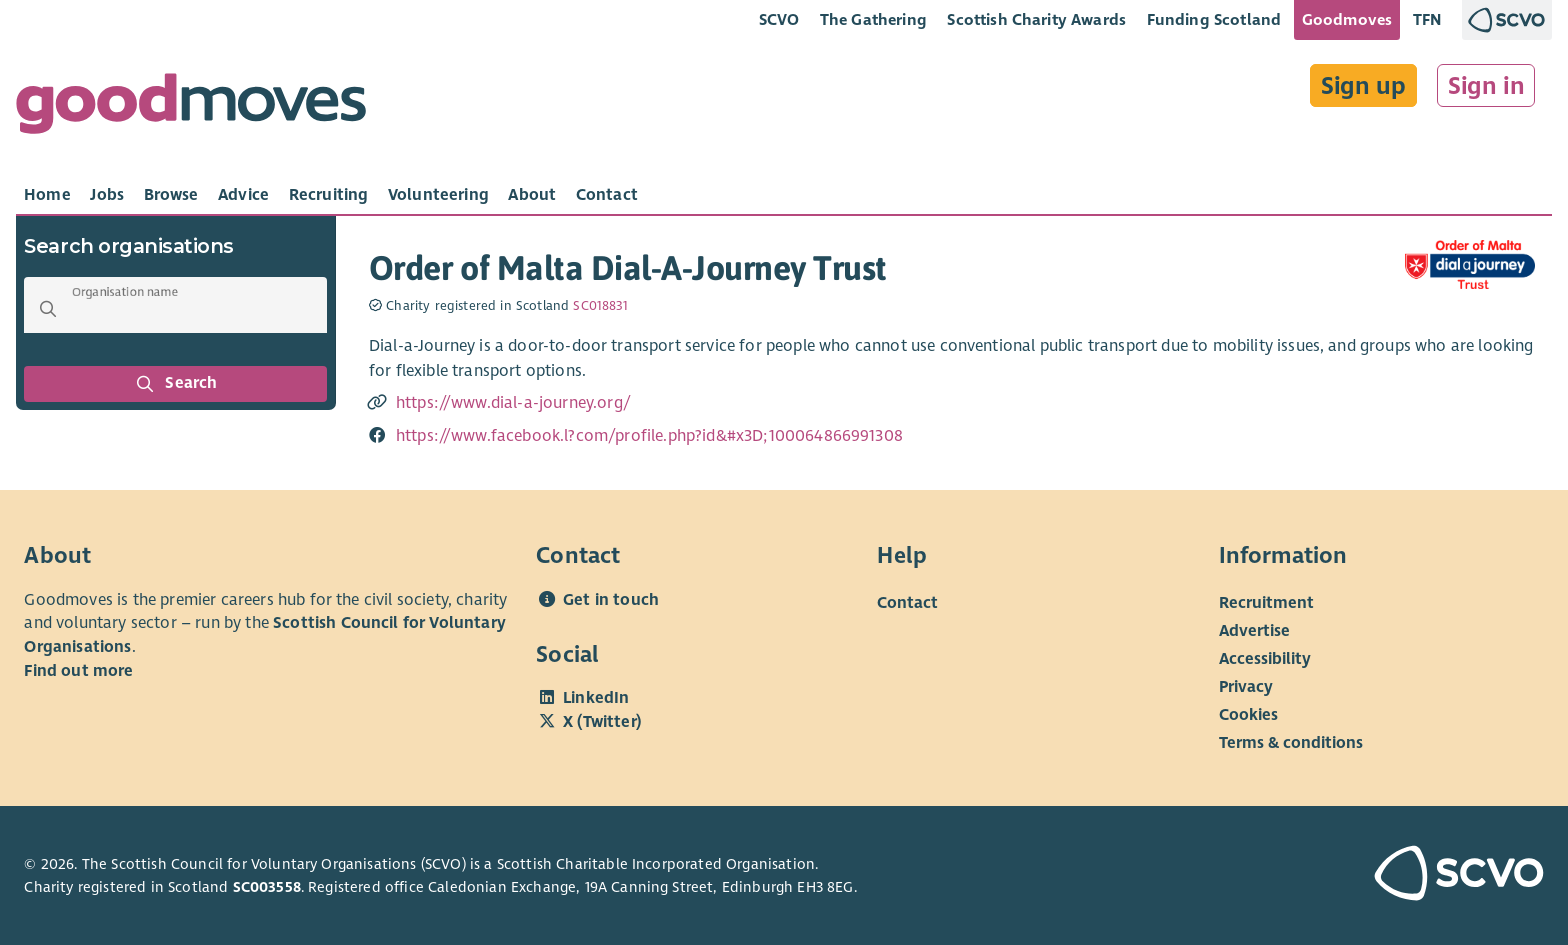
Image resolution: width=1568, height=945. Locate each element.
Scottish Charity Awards (1036, 19)
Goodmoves (1347, 19)
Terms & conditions (1291, 742)
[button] (48, 309)
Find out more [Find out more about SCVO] (78, 671)
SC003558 (267, 887)
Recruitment (1266, 602)
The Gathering (873, 19)
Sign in (1486, 86)
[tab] (47, 195)
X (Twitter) (602, 722)
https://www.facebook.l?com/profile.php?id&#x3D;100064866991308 (649, 436)
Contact (907, 602)
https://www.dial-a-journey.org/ (513, 403)
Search (176, 384)
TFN (1427, 19)
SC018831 (600, 306)
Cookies (1248, 714)
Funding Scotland (1214, 19)
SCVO (779, 19)
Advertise (1254, 630)
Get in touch (611, 600)
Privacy (1246, 686)
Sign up (1363, 86)
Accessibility (1265, 658)
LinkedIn (596, 698)
